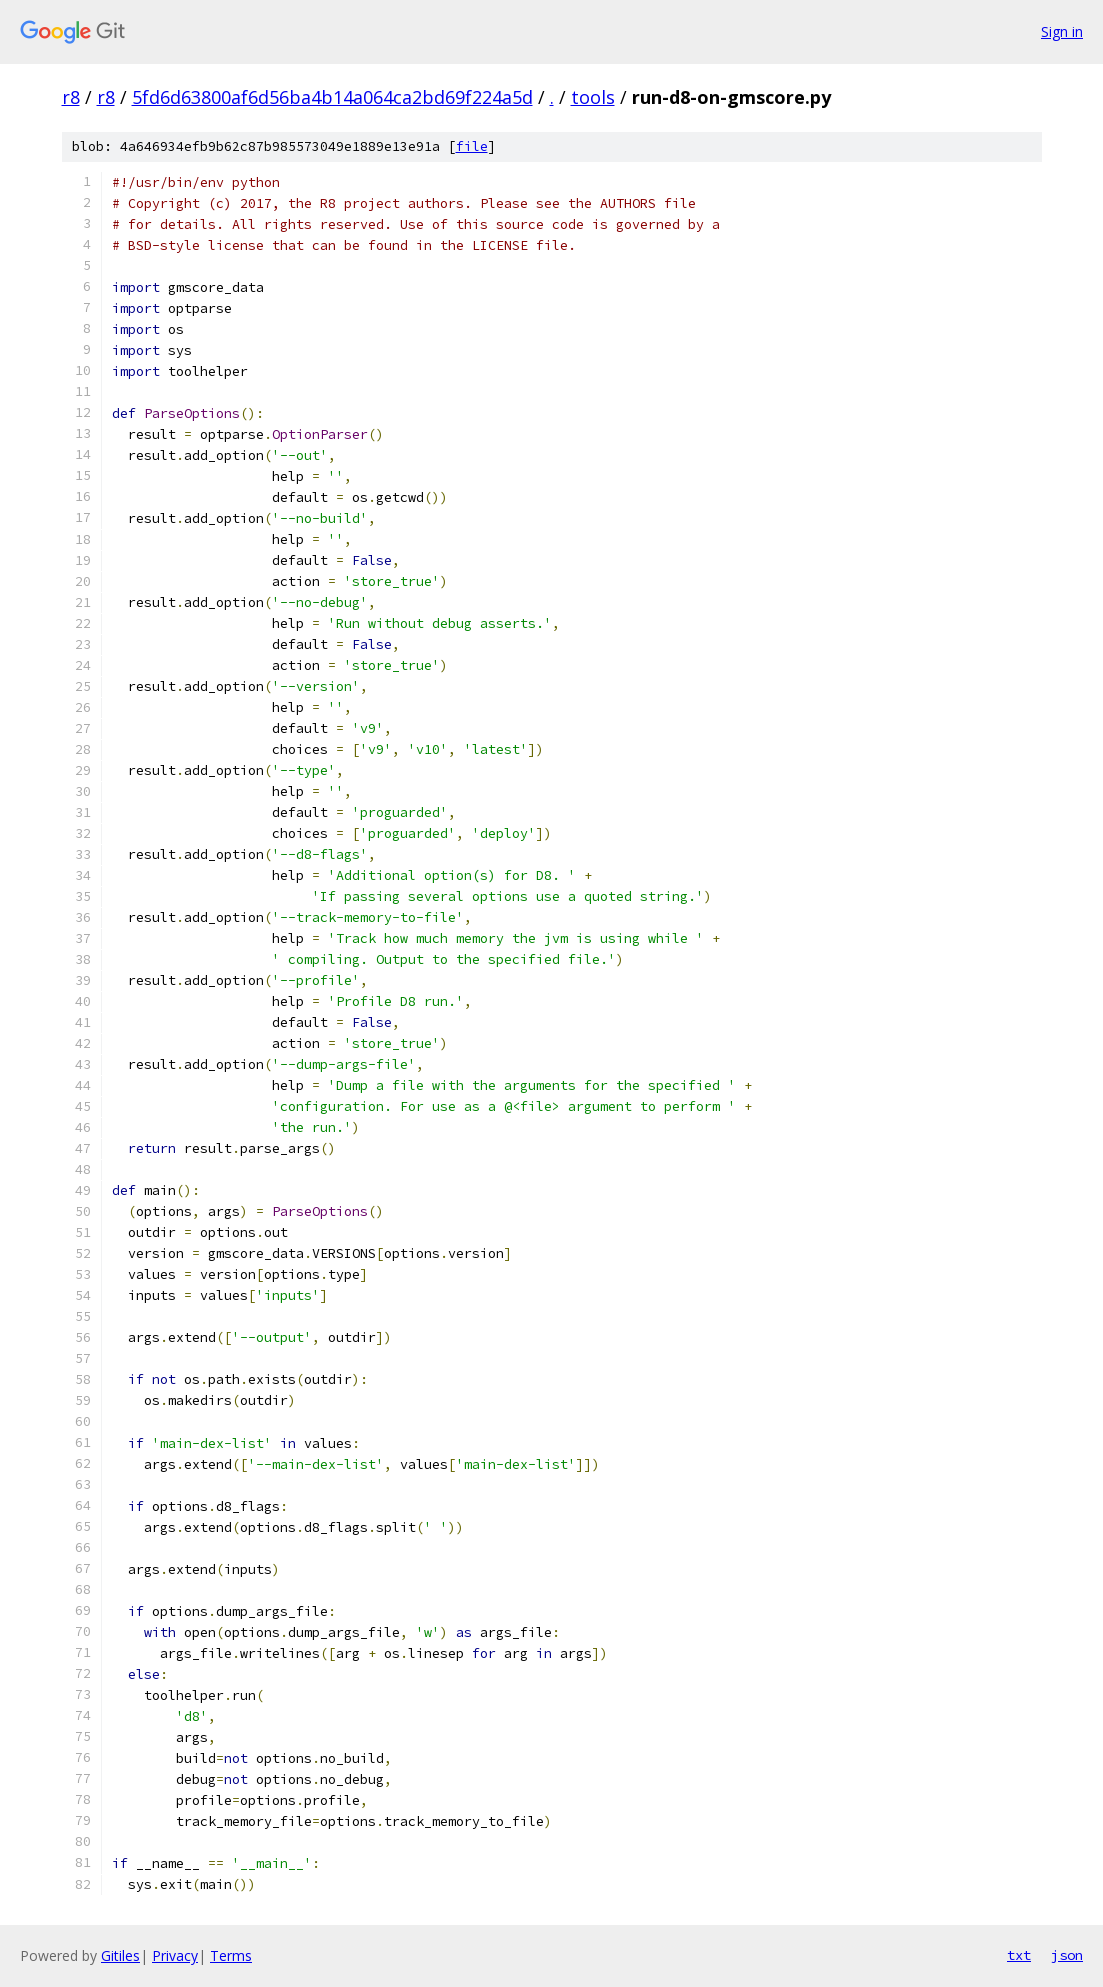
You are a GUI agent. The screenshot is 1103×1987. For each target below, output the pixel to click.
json (1067, 1955)
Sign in (1062, 31)
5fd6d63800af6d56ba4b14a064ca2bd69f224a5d (332, 97)
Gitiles (120, 1955)
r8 (71, 97)
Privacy (175, 1955)
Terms (231, 1955)
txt (1019, 1955)
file (472, 146)
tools (593, 97)
